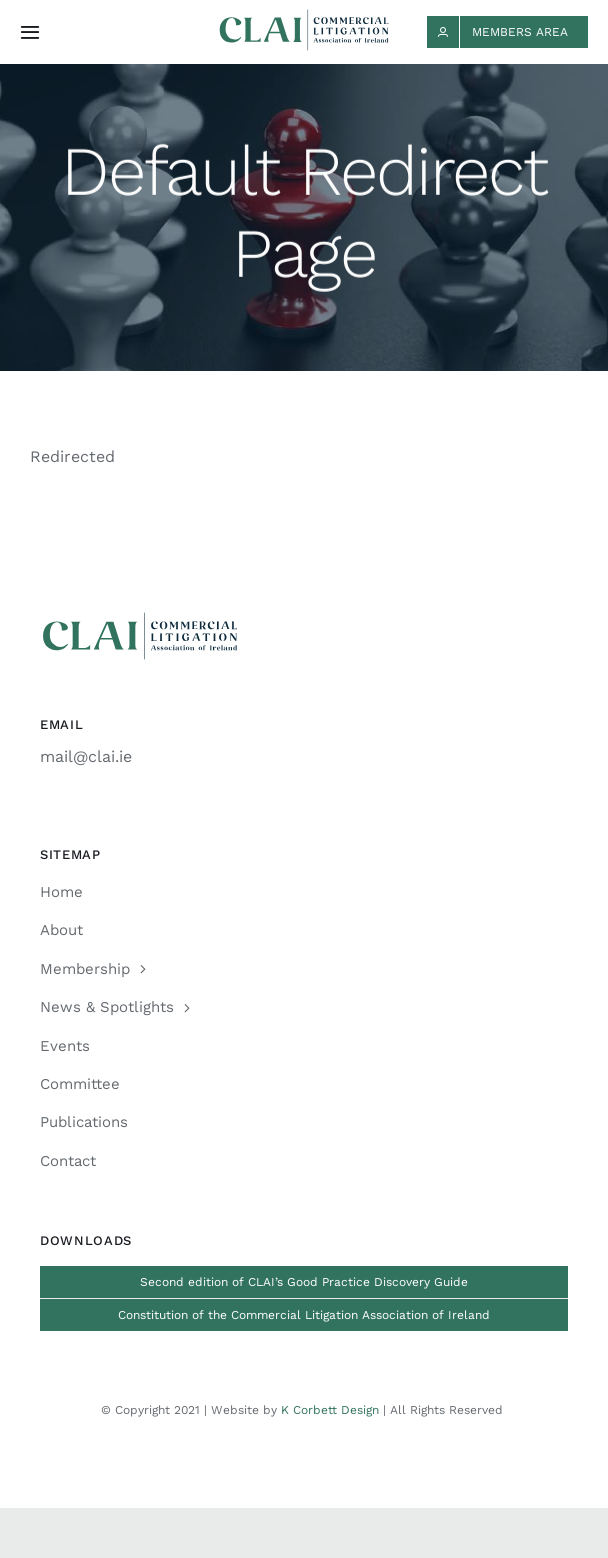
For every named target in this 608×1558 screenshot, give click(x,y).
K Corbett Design (330, 1410)
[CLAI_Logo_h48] (304, 16)
